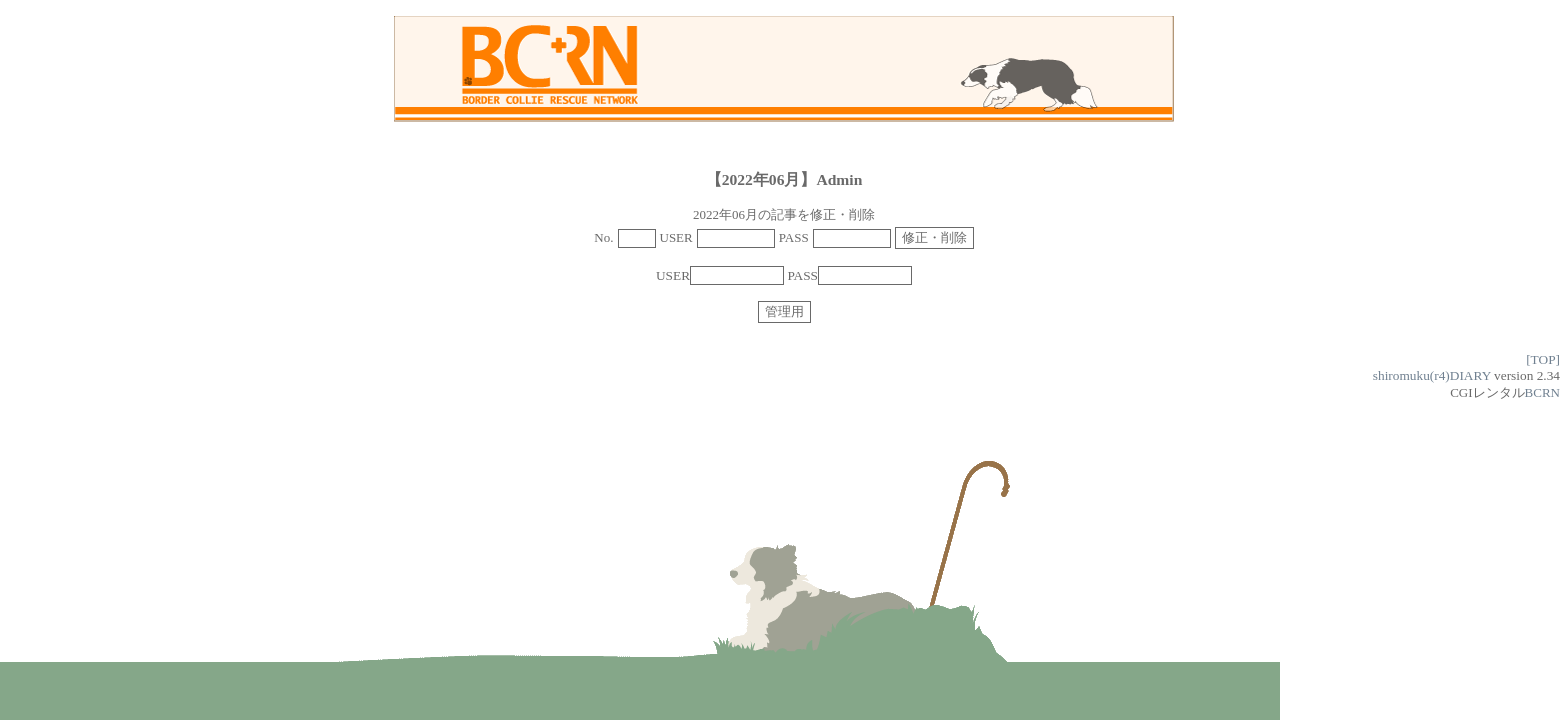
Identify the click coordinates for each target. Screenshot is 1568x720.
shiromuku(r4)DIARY (1432, 375)
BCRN (1542, 392)
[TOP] (1543, 359)
